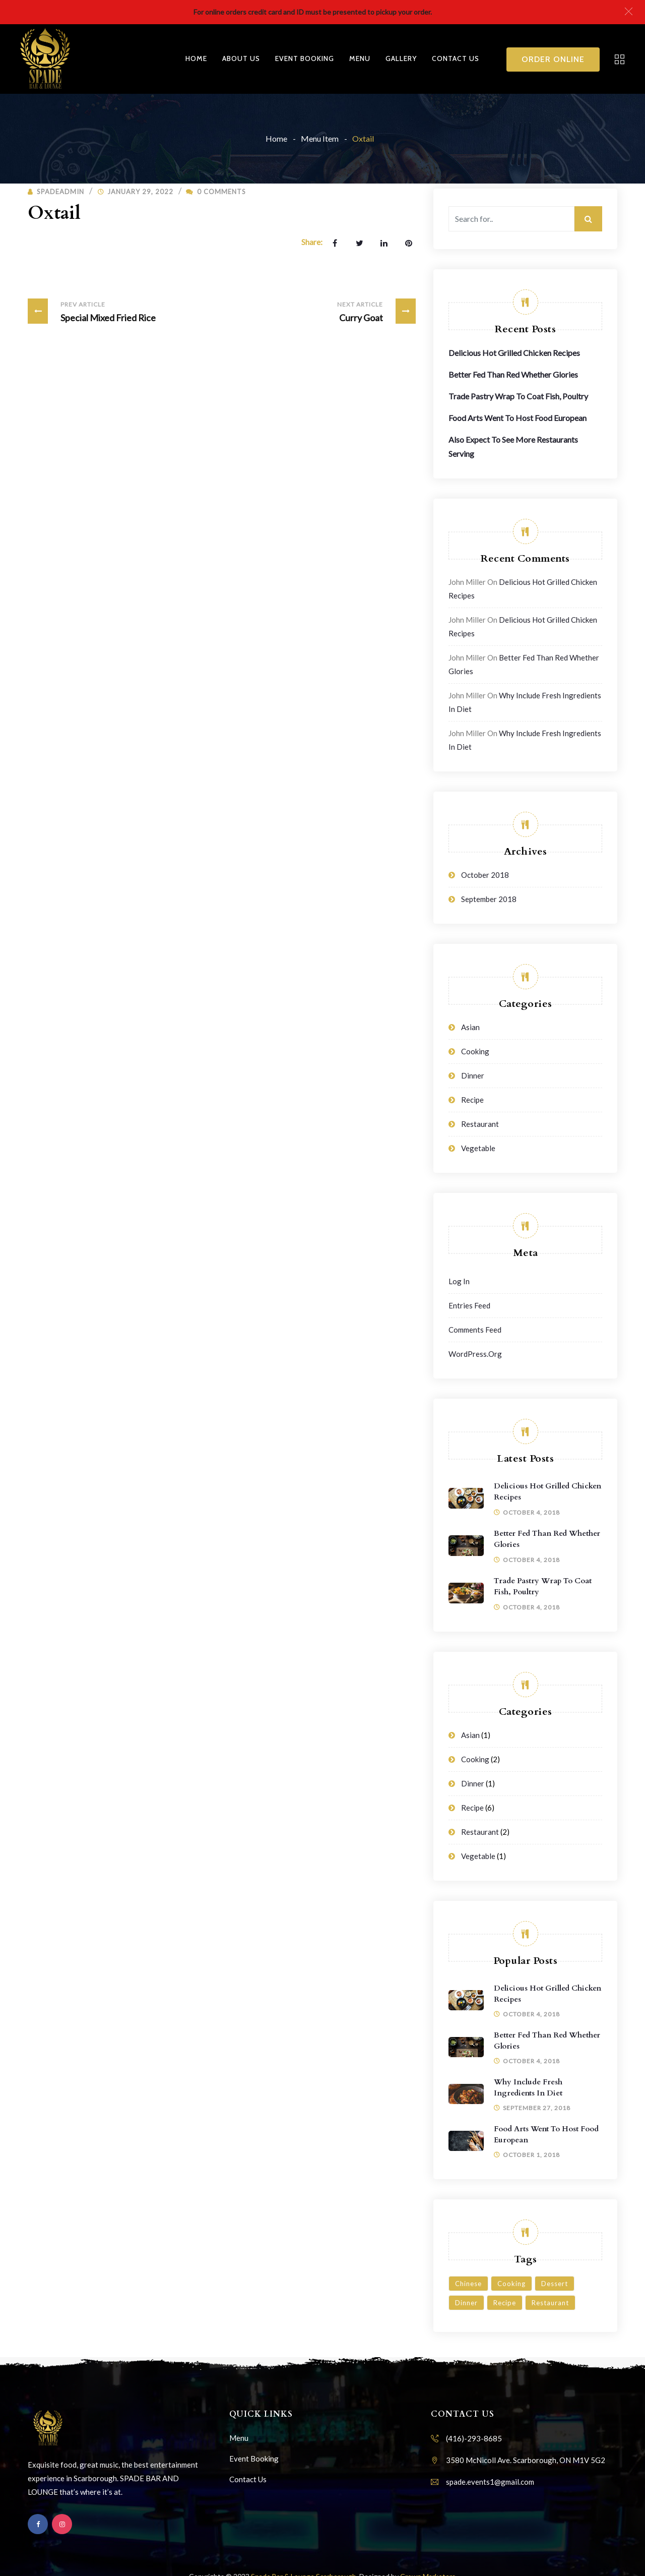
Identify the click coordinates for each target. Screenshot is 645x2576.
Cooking (475, 1051)
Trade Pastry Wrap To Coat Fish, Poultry (518, 396)
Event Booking (304, 58)
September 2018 (489, 899)
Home (196, 58)
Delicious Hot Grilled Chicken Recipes (514, 352)
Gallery (401, 58)
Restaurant (480, 1123)
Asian (470, 1027)
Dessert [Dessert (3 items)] (554, 2284)
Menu (359, 58)
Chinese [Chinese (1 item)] (468, 2284)
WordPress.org (475, 1353)
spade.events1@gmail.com (490, 2481)
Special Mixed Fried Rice (92, 311)
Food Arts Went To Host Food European (517, 418)
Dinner (472, 1075)
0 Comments (216, 192)
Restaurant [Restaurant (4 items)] (550, 2303)
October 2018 (485, 874)
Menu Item (320, 138)
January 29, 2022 (140, 192)
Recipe (472, 1099)
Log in (459, 1281)
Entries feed (469, 1305)
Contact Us (455, 58)
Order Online (553, 59)
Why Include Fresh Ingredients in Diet (528, 2087)
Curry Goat (374, 311)
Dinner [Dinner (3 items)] (466, 2303)
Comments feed (474, 1329)
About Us (241, 58)
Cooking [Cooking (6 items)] (511, 2284)
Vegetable (478, 1148)
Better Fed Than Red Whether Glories (513, 374)
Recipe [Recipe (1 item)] (504, 2303)
